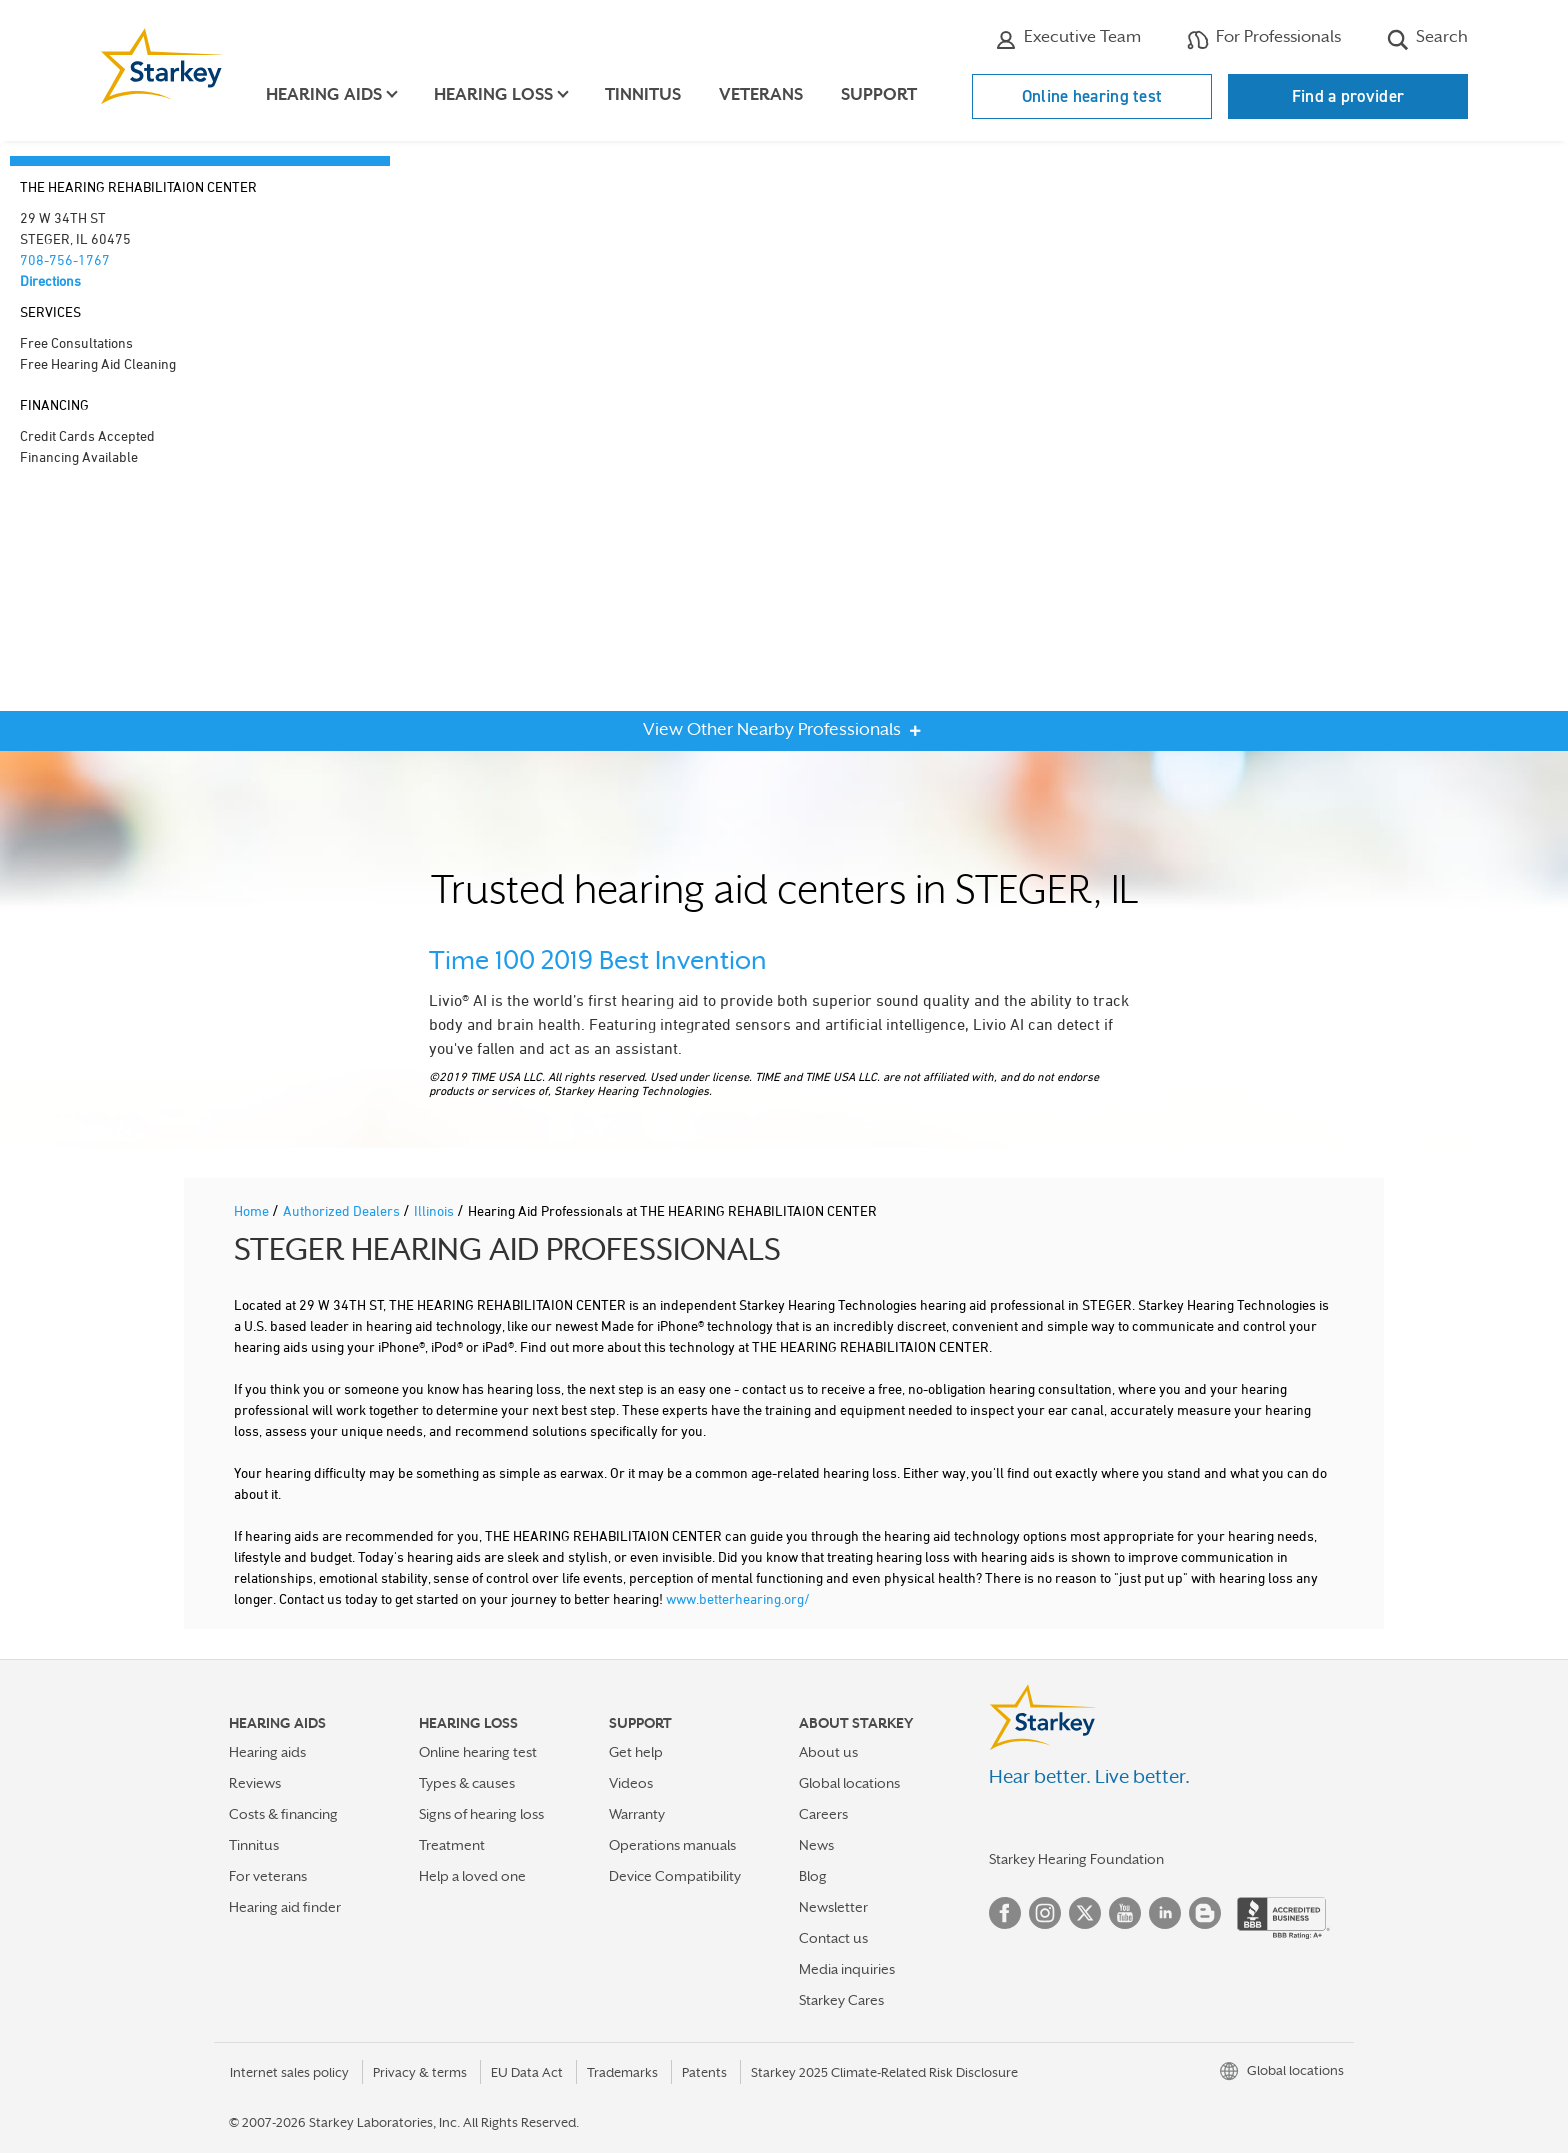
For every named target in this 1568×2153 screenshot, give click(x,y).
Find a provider (1348, 96)
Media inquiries (847, 1969)
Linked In (1165, 1913)
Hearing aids (267, 1752)
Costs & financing (283, 1814)
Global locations (849, 1783)
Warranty (637, 1814)
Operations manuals (672, 1845)
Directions (50, 280)
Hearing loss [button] (494, 94)
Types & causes (467, 1783)
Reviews (255, 1783)
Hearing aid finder (285, 1907)
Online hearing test (1092, 96)
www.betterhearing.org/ (738, 1598)
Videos (631, 1783)
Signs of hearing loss (481, 1814)
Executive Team (1068, 39)
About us (828, 1752)
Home (253, 1210)
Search (1427, 39)
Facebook (1005, 1913)
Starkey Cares (841, 2000)
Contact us (833, 1938)
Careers (823, 1814)
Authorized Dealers (343, 1210)
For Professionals (1264, 39)
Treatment (452, 1845)
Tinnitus (644, 94)
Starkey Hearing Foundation (1076, 1859)
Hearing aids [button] (325, 94)
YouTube (1125, 1913)
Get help (636, 1752)
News (816, 1845)
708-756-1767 (65, 259)
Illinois (435, 1210)
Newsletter (833, 1907)
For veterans (268, 1876)
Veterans (762, 94)
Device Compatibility (675, 1876)
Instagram (1045, 1913)
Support (880, 94)
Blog (813, 1876)
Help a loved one (472, 1876)
